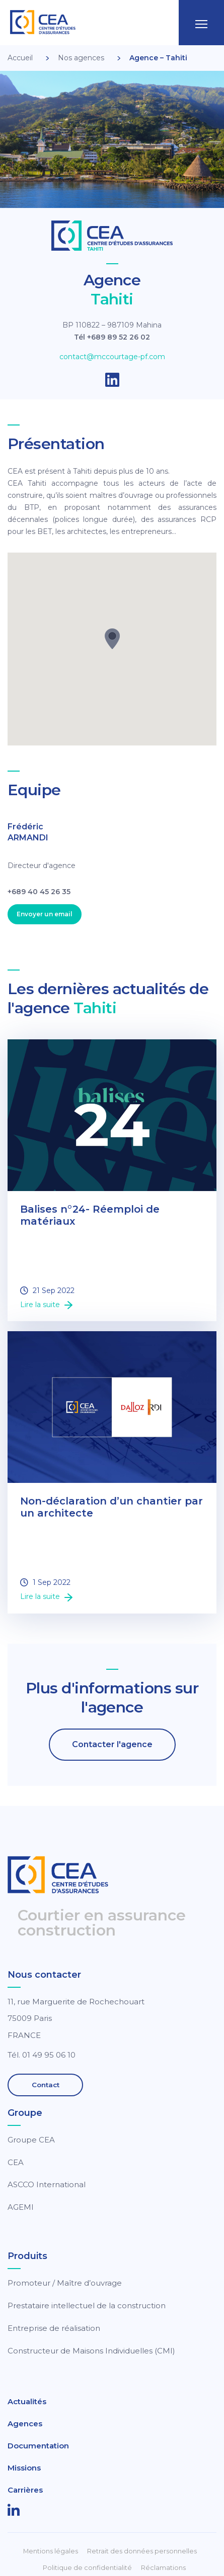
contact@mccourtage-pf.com (112, 356)
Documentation (38, 2445)
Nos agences (81, 57)
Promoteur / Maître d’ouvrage (65, 2283)
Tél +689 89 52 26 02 (112, 337)
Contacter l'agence (112, 1744)
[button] (112, 638)
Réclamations (163, 2567)
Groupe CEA (31, 2139)
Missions (24, 2468)
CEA (16, 2162)
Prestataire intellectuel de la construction (87, 2305)
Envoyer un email (44, 914)
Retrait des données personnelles (142, 2551)
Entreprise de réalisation (54, 2328)
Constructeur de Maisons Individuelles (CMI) (91, 2350)
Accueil (20, 57)
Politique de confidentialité (87, 2567)
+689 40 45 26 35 (39, 891)
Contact (45, 2085)
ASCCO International (47, 2184)
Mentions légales (50, 2551)
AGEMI (21, 2207)
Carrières (25, 2490)
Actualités (27, 2401)
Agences (25, 2423)
